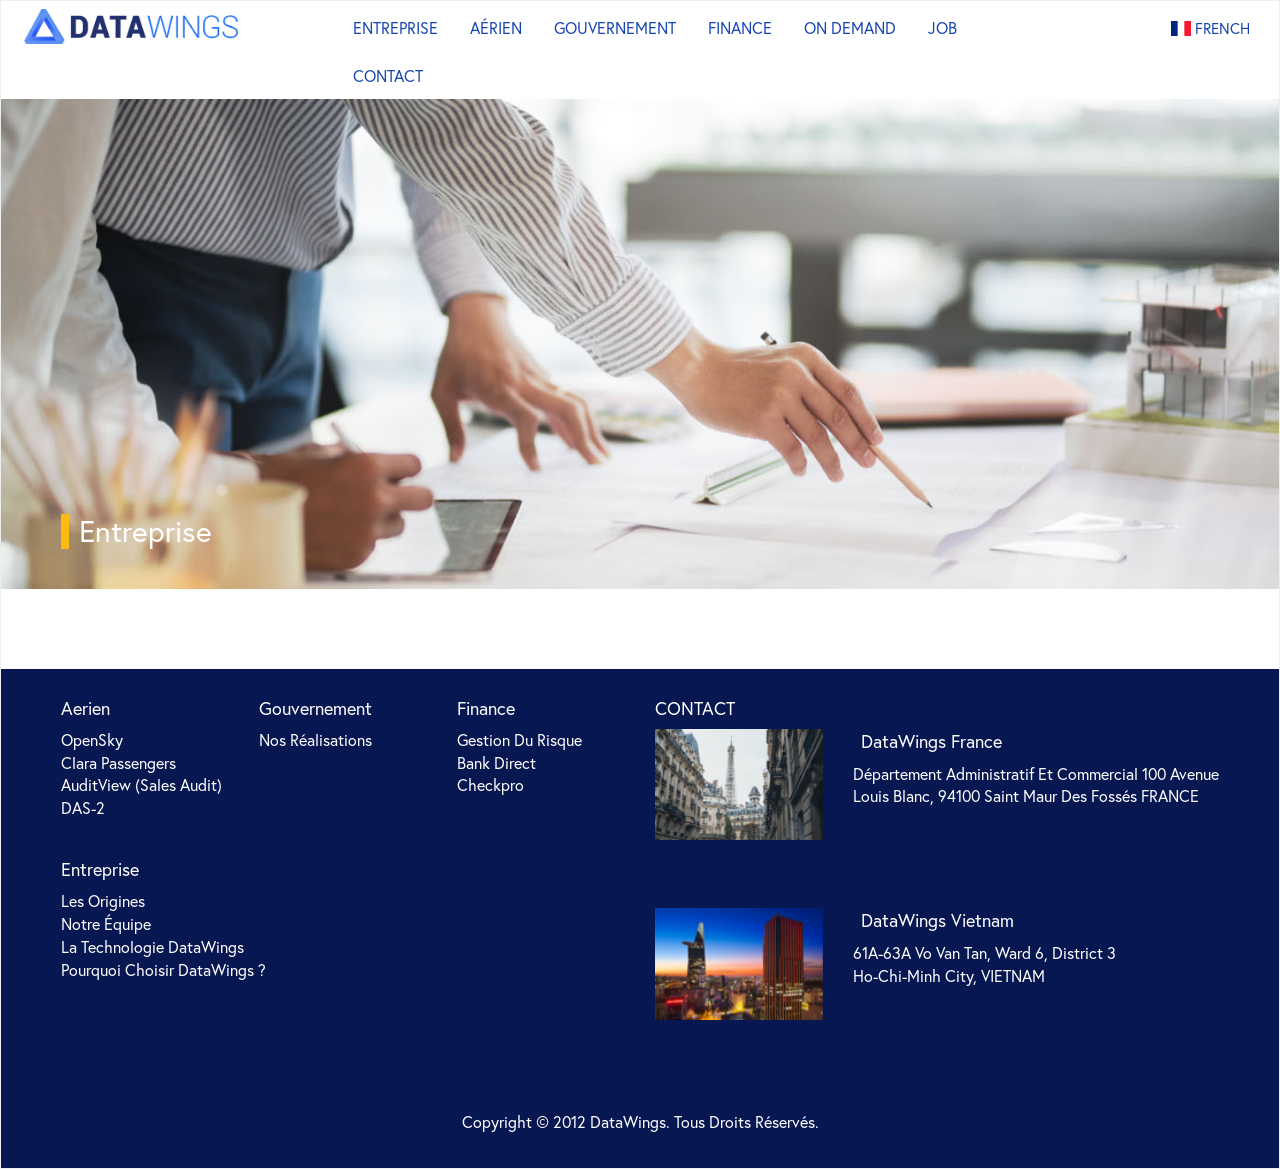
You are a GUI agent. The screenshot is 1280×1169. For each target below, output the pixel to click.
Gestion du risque (519, 739)
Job (942, 27)
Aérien (496, 27)
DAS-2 (83, 807)
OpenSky (92, 739)
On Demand (850, 27)
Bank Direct (496, 762)
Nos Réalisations (315, 739)
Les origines (103, 900)
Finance (740, 27)
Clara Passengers (118, 762)
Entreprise (395, 27)
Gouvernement (615, 27)
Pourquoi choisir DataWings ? (163, 969)
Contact (388, 75)
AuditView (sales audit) (141, 784)
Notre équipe (106, 923)
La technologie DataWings (152, 946)
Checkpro (490, 784)
